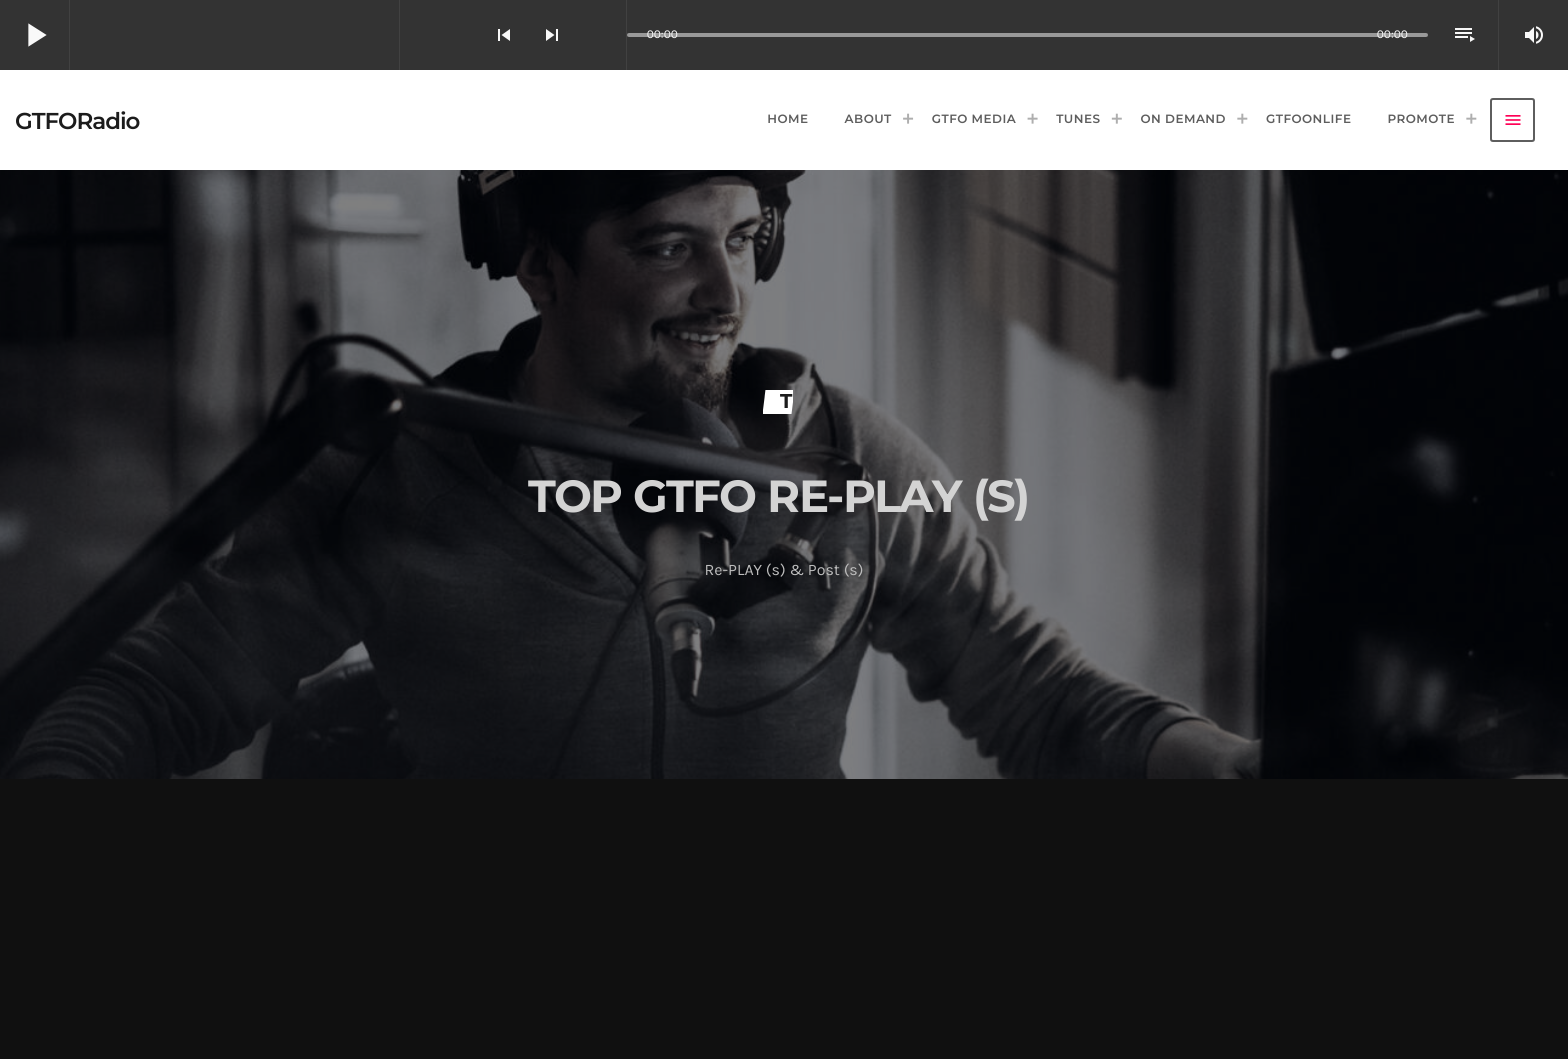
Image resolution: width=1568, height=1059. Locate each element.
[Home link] (77, 120)
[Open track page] (606, 35)
